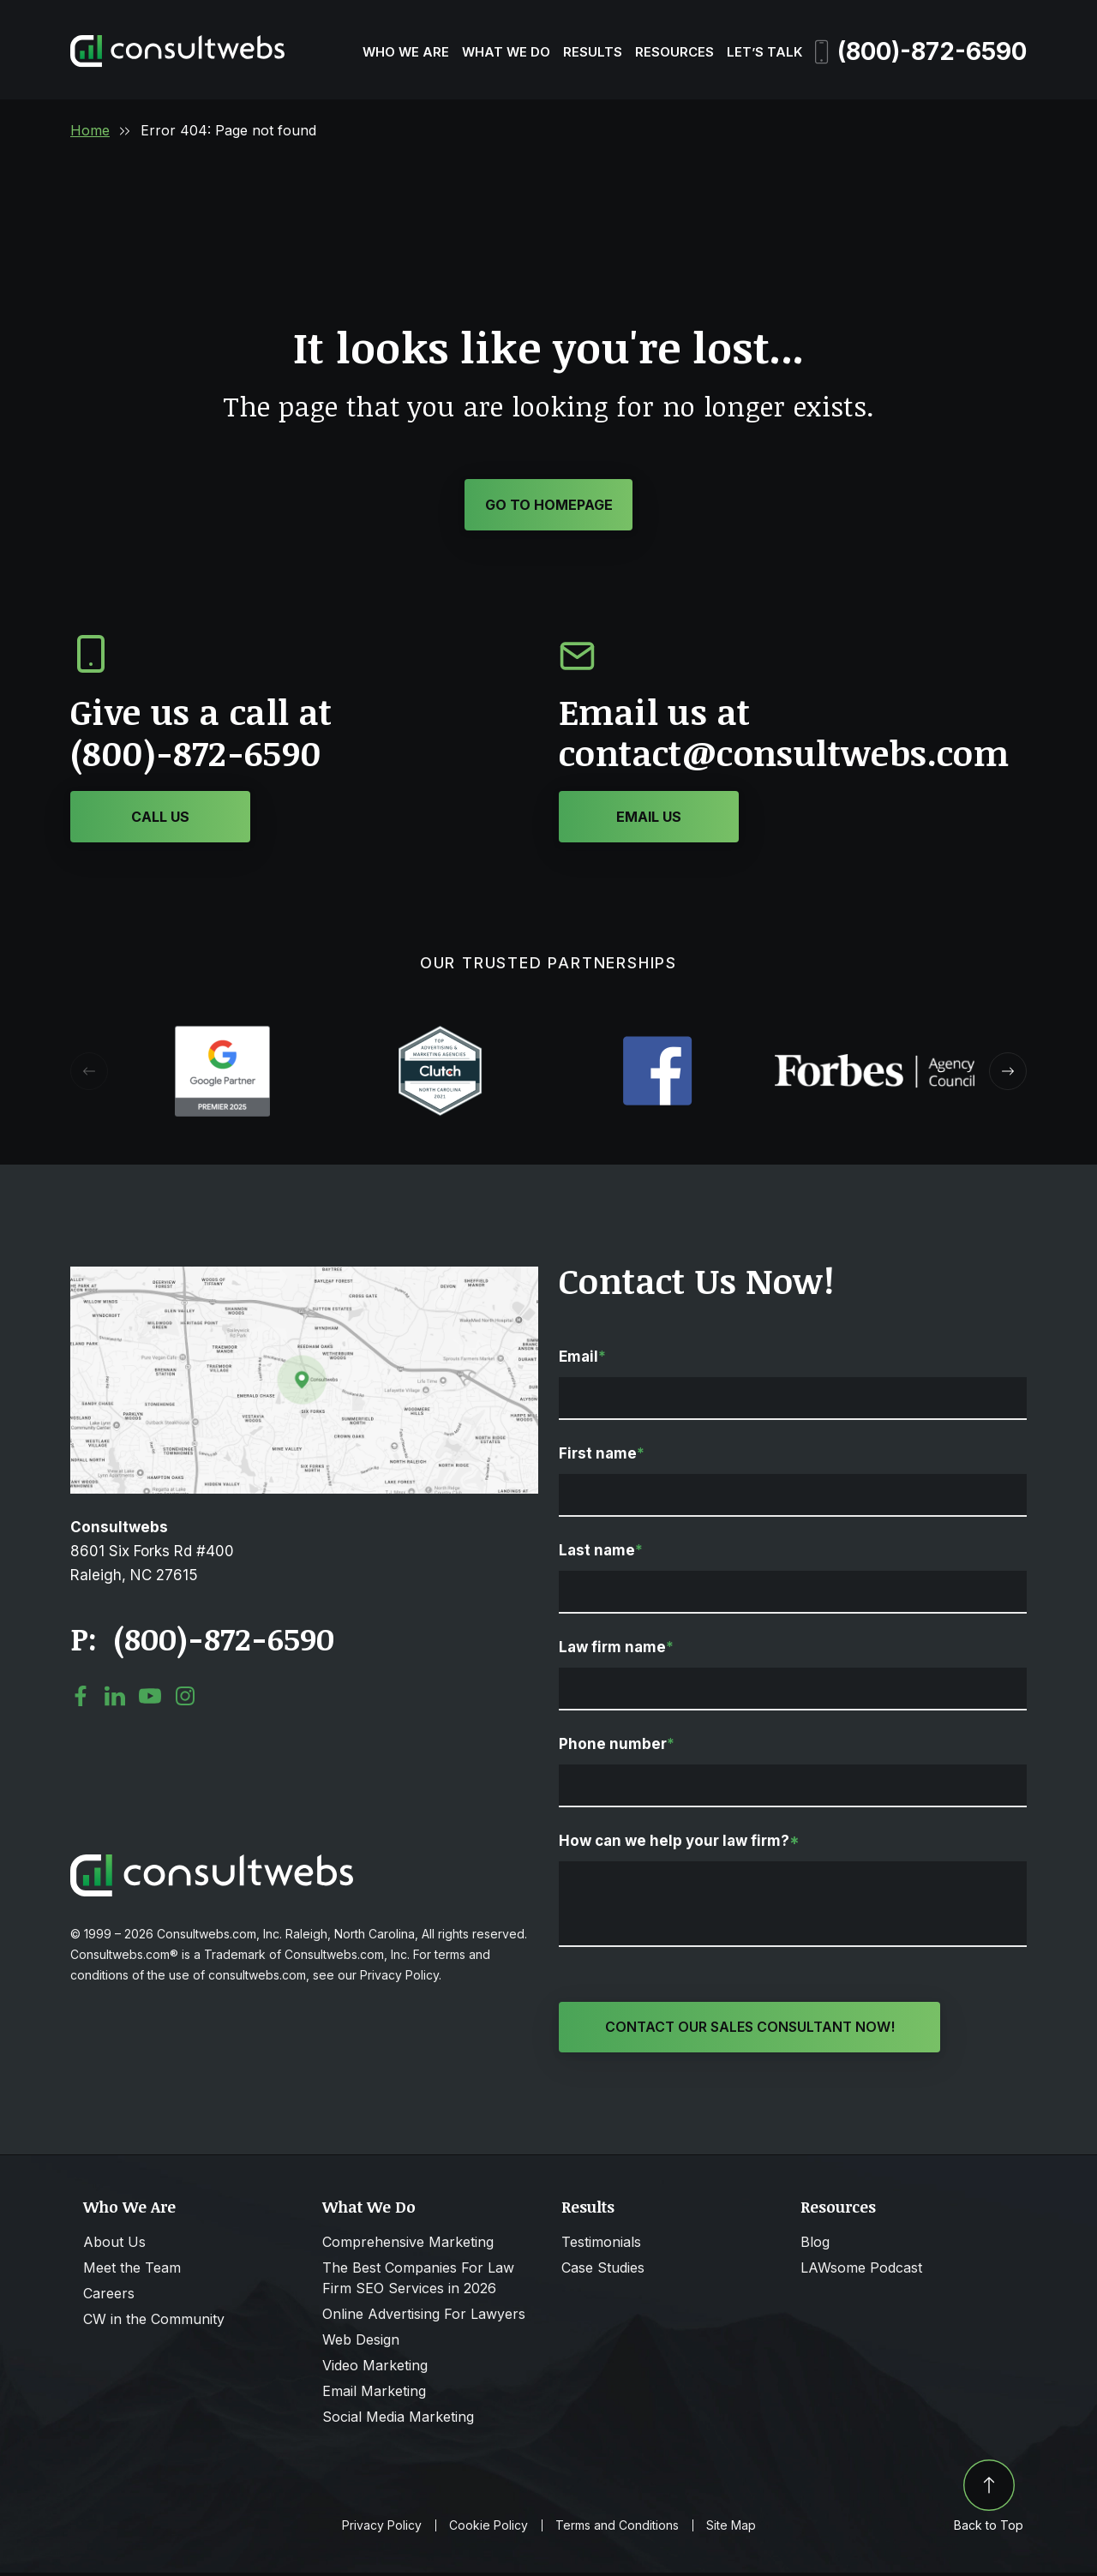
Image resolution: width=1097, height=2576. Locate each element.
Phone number (616, 1746)
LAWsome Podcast (861, 2270)
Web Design (360, 2342)
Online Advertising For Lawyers (423, 2317)
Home (90, 130)
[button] (1008, 1074)
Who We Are (406, 52)
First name (601, 1456)
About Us (114, 2245)
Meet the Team (132, 2270)
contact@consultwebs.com (784, 755)
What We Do (506, 52)
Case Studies (602, 2270)
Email (582, 1359)
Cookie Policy (488, 2529)
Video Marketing (375, 2368)
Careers (109, 2296)
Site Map (731, 2529)
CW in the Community (154, 2322)
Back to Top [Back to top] (988, 2499)
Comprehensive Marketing (408, 2245)
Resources (674, 52)
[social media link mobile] (80, 1698)
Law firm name (616, 1649)
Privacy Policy (382, 2529)
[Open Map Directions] (304, 1277)
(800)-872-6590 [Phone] (921, 51)
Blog (815, 2245)
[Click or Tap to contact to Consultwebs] (649, 819)
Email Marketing (374, 2394)
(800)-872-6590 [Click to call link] (223, 1641)
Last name (601, 1552)
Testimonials (601, 2245)
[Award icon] (222, 1036)
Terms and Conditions (617, 2529)
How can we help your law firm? (679, 1843)
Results (592, 52)
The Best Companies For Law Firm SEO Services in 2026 (418, 2281)
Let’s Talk (764, 52)
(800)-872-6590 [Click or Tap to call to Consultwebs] (195, 755)
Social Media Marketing (398, 2420)
